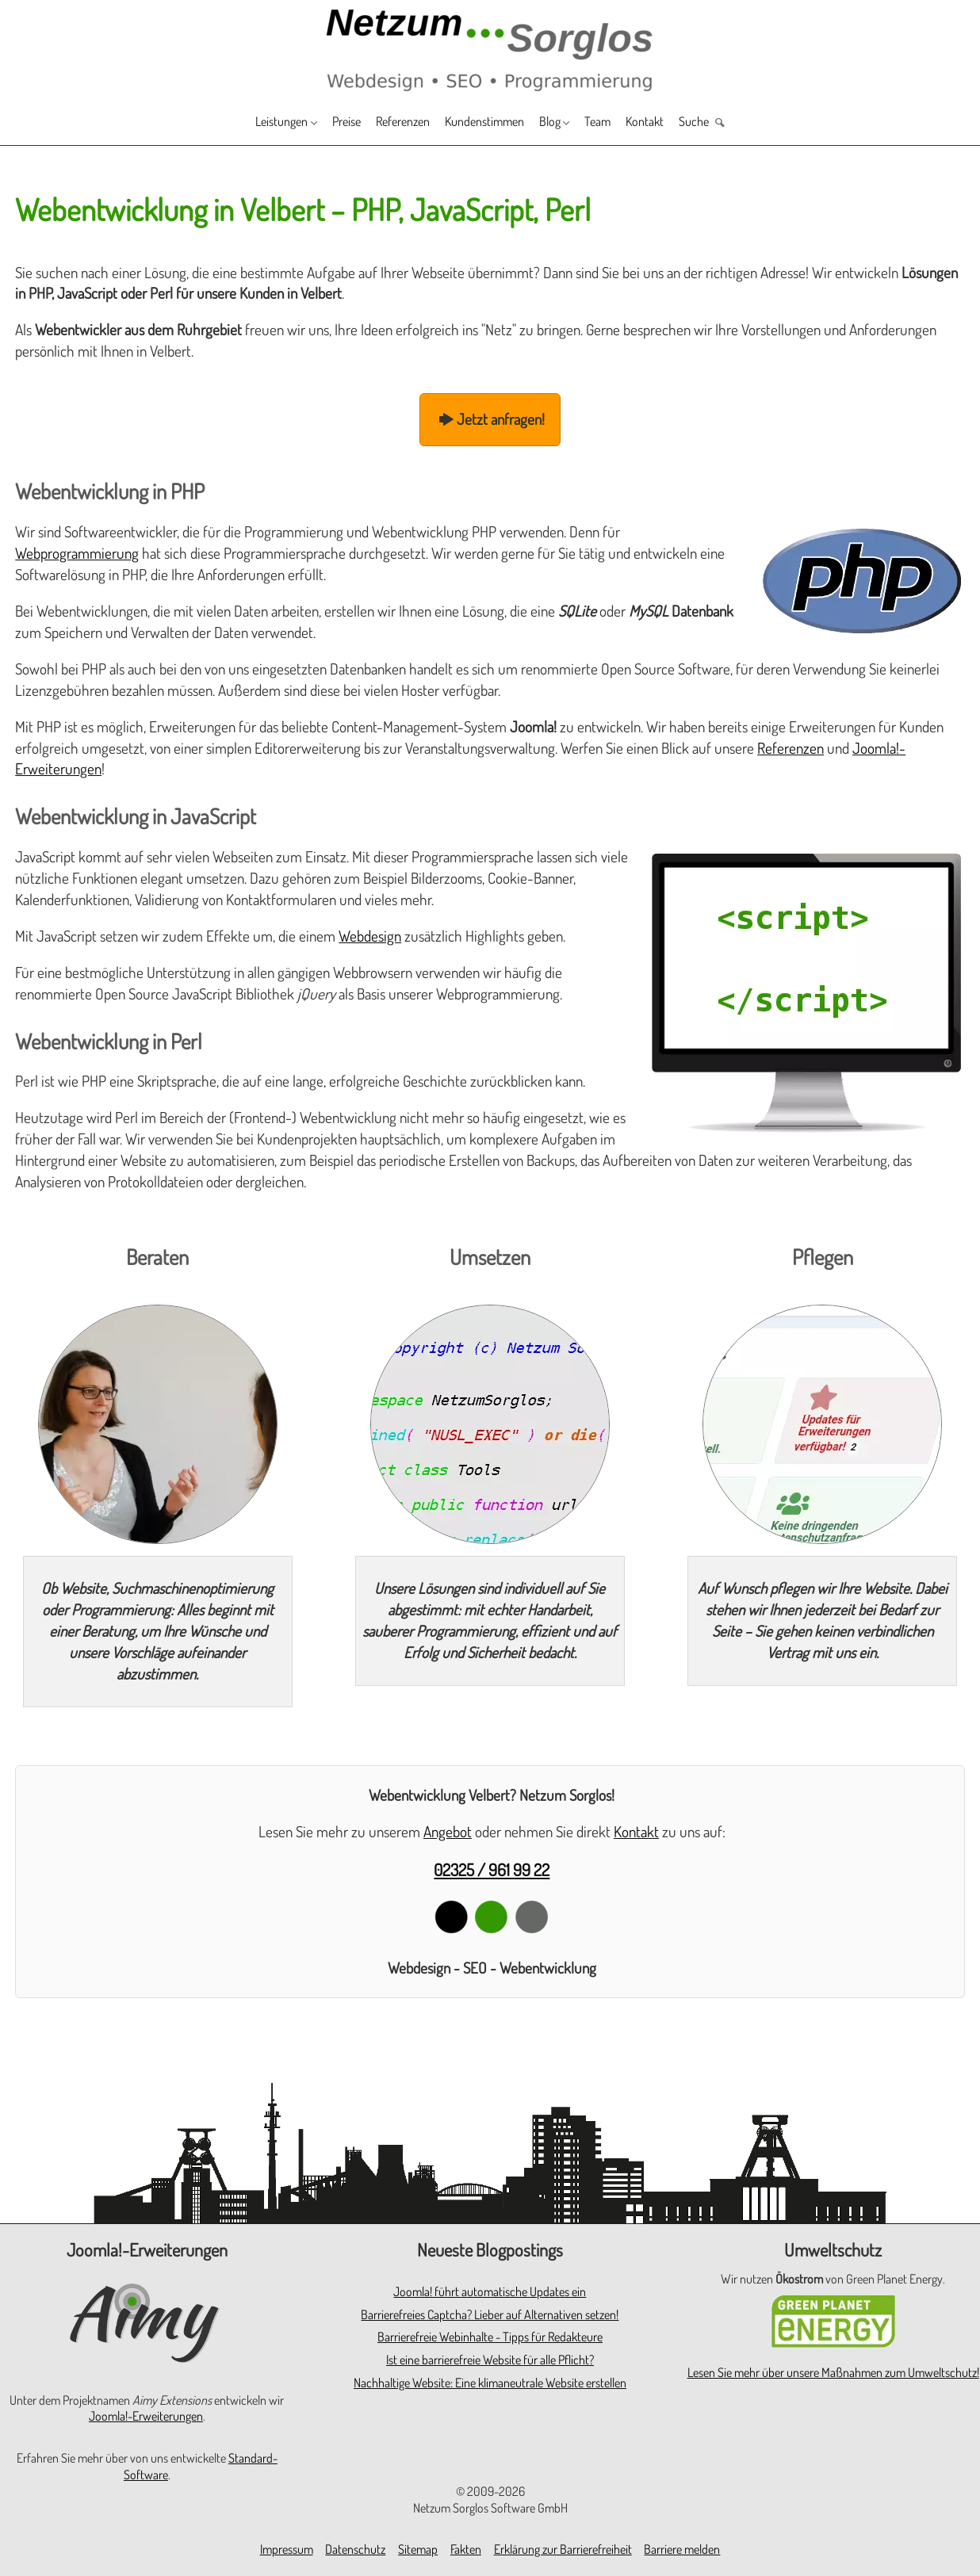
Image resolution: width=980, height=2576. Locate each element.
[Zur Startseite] (490, 48)
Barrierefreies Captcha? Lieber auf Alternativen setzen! (489, 2314)
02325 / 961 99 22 (491, 1869)
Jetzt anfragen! (490, 419)
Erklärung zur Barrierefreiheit (563, 2549)
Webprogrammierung (77, 553)
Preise (324, 123)
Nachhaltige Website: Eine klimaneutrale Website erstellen (490, 2383)
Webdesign (370, 936)
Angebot (447, 1831)
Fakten (465, 2549)
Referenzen (391, 123)
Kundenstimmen (488, 123)
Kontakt (674, 123)
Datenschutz (355, 2549)
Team (620, 123)
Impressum (286, 2549)
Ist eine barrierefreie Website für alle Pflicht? (490, 2360)
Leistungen (246, 123)
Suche (731, 123)
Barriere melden (682, 2549)
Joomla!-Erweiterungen (146, 2416)
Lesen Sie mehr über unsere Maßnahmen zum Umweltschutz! (833, 2372)
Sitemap (418, 2549)
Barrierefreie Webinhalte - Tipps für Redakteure (490, 2337)
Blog (564, 123)
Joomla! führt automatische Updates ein (489, 2291)
